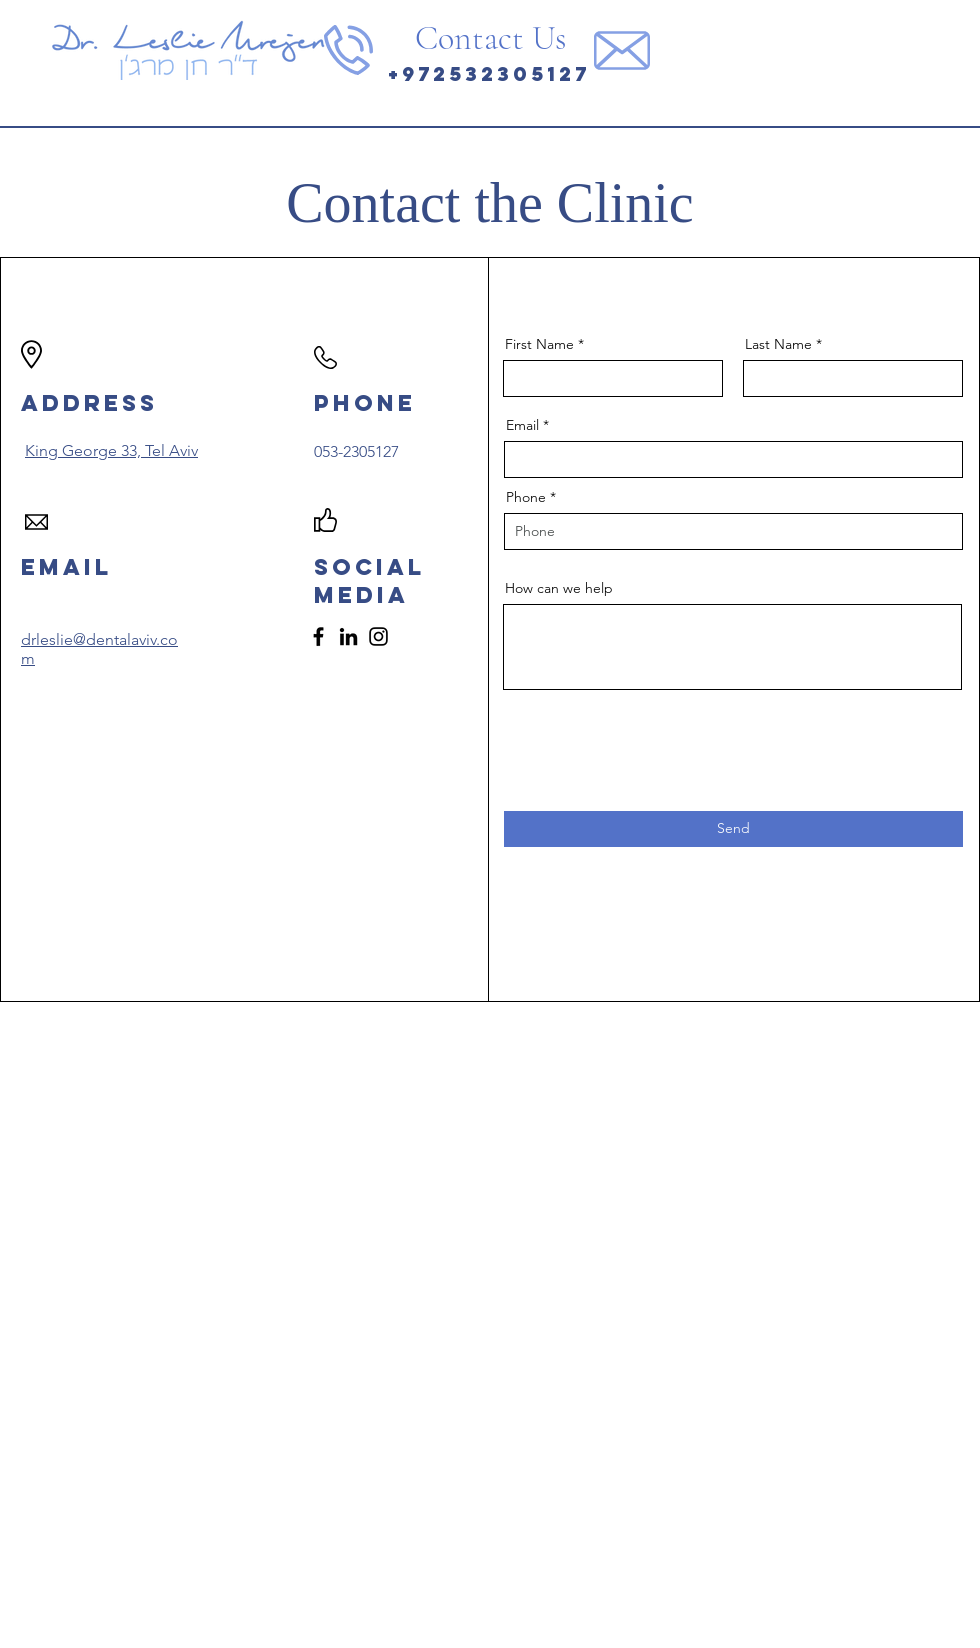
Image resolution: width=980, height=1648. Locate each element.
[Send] (733, 829)
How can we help (559, 588)
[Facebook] (318, 636)
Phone (526, 497)
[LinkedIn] (348, 636)
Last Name (778, 344)
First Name (539, 344)
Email (522, 425)
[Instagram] (378, 636)
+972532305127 (489, 73)
